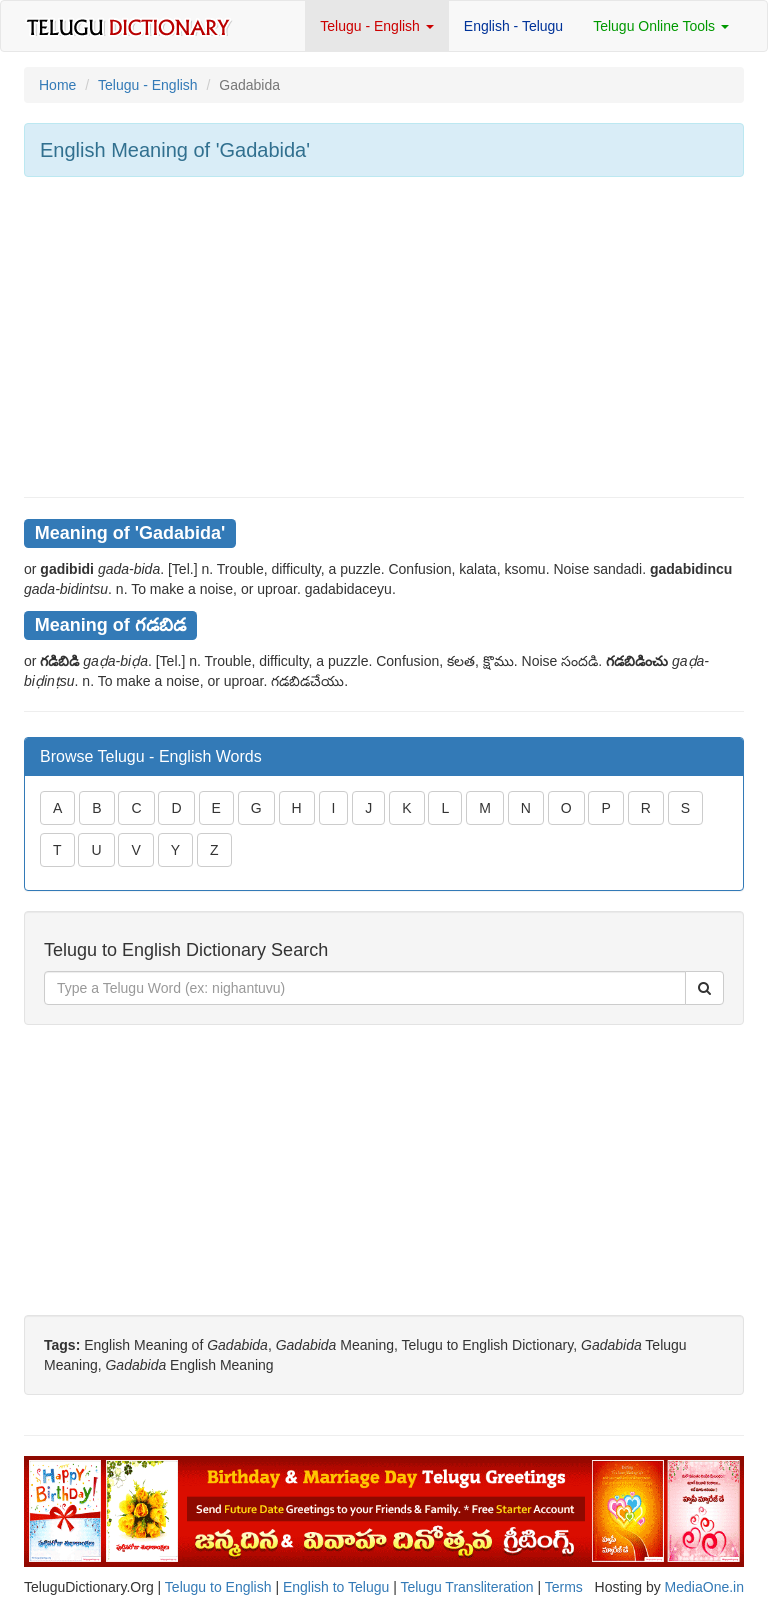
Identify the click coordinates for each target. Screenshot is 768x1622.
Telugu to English (218, 1587)
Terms (564, 1587)
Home (57, 85)
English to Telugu (336, 1587)
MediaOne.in (704, 1587)
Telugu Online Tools (661, 26)
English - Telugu (513, 26)
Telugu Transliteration (466, 1587)
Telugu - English (377, 26)
